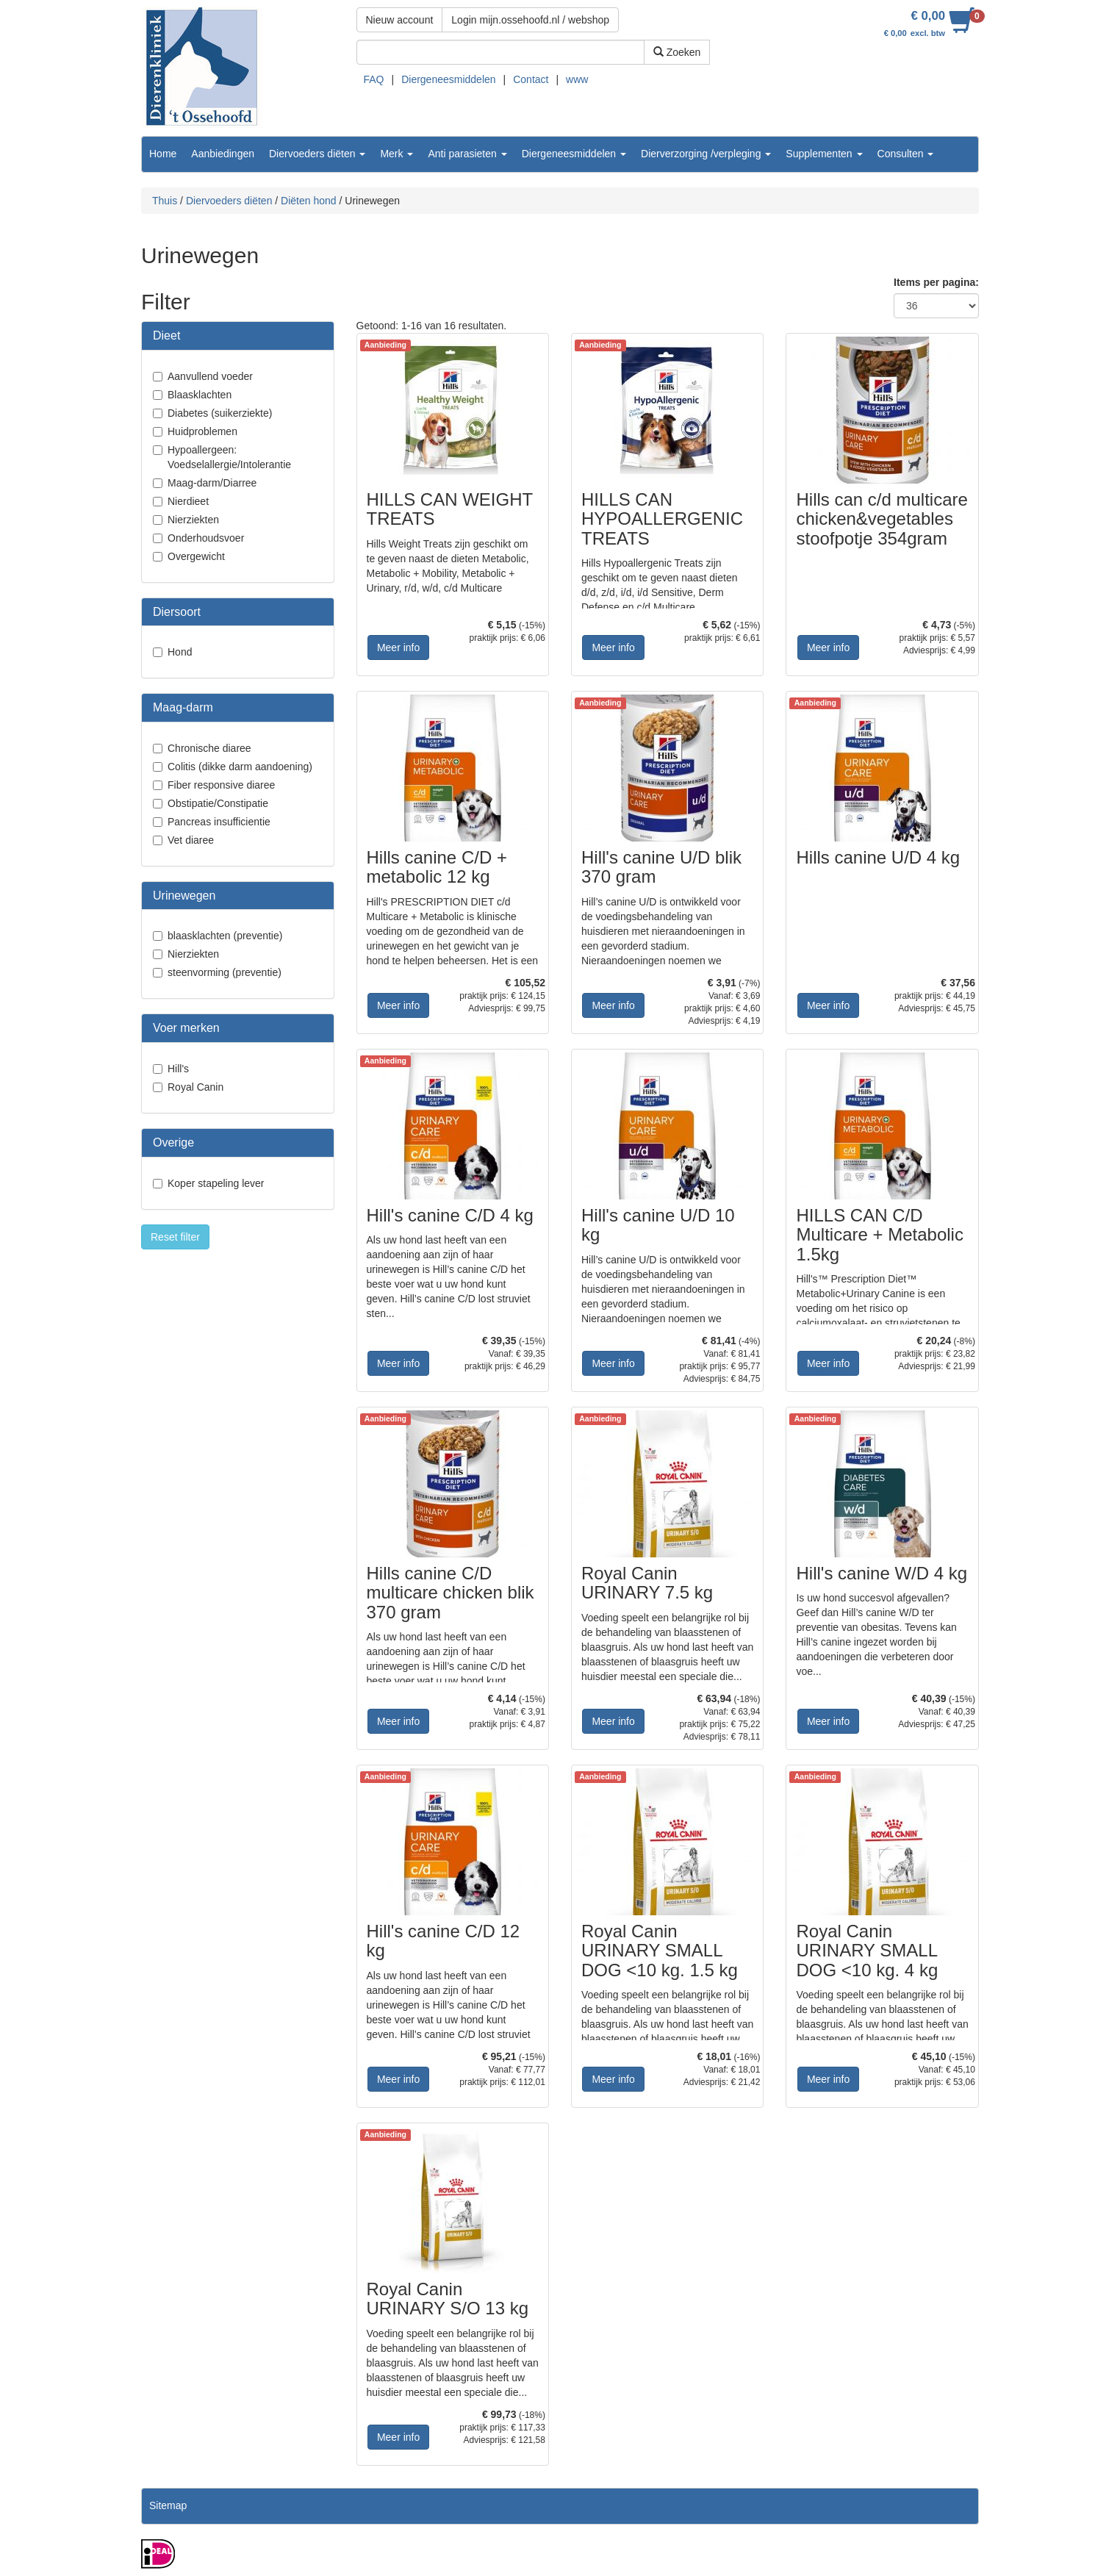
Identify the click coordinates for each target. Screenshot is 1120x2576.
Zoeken (677, 52)
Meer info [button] (398, 647)
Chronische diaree (209, 748)
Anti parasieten (467, 153)
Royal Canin (195, 1087)
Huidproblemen (202, 431)
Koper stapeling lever (216, 1183)
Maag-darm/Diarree (212, 483)
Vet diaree (191, 840)
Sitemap (168, 2505)
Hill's (178, 1068)
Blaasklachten (199, 395)
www (577, 79)
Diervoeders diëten (317, 153)
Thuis (164, 201)
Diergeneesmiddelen (448, 79)
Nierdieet (188, 501)
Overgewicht (196, 556)
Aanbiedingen (222, 153)
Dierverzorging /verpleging (706, 153)
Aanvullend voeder (210, 376)
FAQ (374, 79)
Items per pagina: (936, 282)
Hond (180, 652)
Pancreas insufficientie (219, 822)
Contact (530, 79)
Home (162, 153)
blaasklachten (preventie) (225, 935)
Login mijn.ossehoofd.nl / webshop (530, 20)
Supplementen (824, 153)
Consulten (905, 153)
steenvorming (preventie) (224, 972)
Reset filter (175, 1237)
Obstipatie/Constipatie (218, 803)
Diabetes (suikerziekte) (220, 413)
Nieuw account (400, 20)
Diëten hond (309, 201)
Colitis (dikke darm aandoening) (240, 766)
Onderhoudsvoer (206, 538)
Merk (396, 153)
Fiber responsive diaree (221, 785)
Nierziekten (193, 519)
